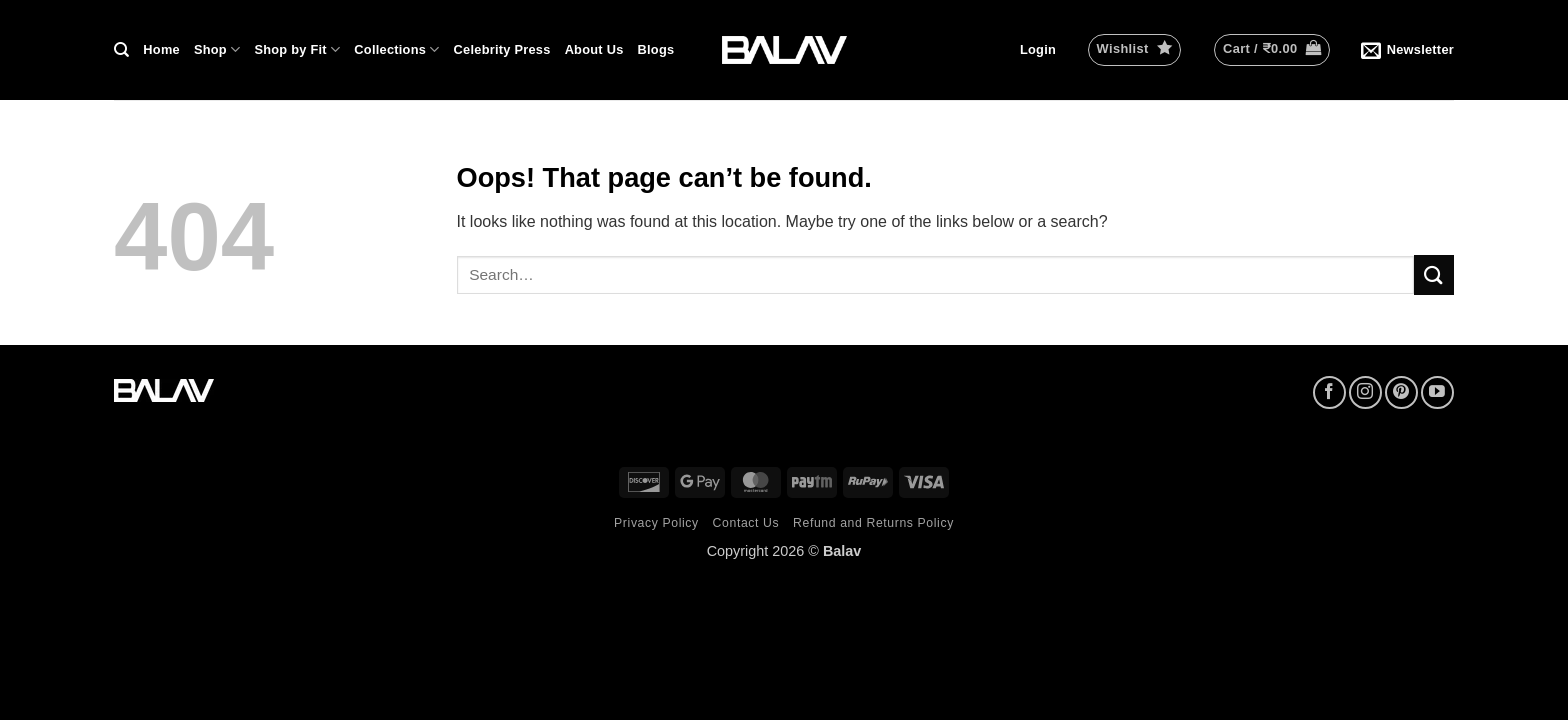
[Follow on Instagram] (1365, 392)
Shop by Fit (297, 49)
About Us (594, 49)
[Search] (121, 50)
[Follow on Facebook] (1329, 392)
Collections (396, 49)
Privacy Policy (656, 523)
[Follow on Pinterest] (1401, 392)
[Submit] (1434, 274)
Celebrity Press (502, 49)
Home (161, 49)
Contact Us (746, 523)
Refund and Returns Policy (873, 523)
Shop (217, 49)
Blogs (656, 49)
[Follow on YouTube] (1437, 392)
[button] (1038, 50)
